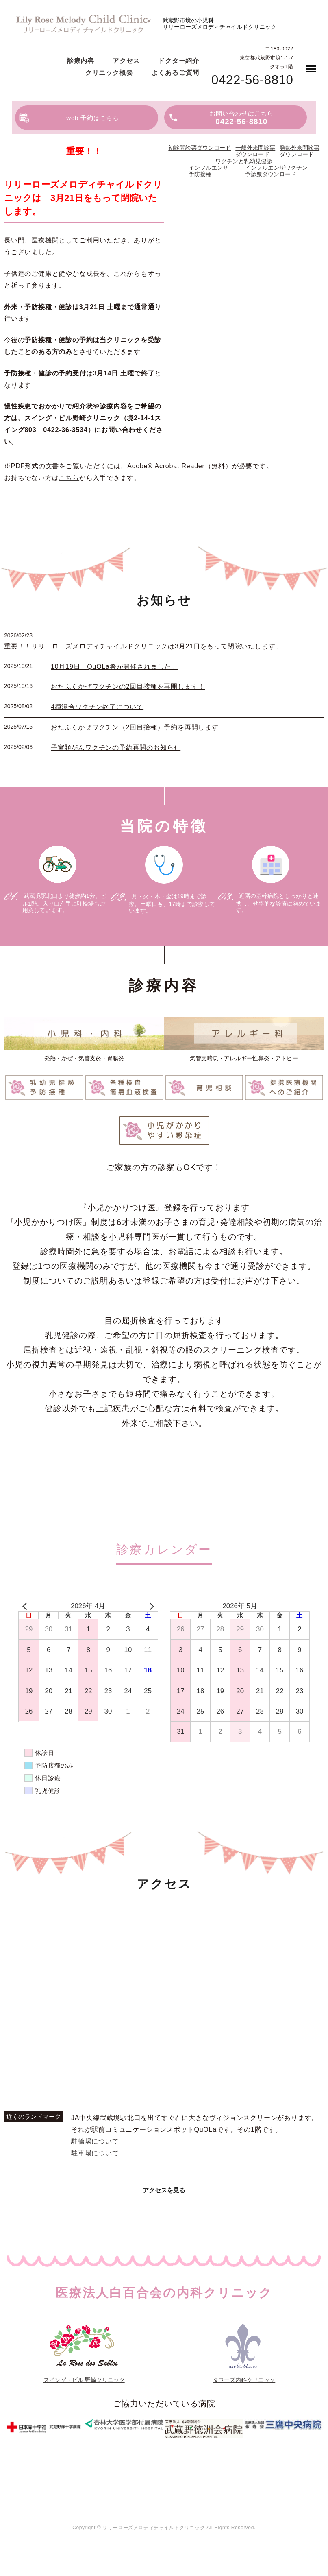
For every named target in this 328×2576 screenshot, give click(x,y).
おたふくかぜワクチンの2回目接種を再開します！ (128, 686)
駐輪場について (95, 2141)
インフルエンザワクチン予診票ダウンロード (276, 170)
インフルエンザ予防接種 (208, 170)
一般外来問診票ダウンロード (255, 150)
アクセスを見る (164, 2190)
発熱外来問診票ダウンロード (299, 150)
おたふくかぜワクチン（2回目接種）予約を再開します (135, 727)
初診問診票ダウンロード (199, 147)
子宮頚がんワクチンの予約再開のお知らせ (115, 747)
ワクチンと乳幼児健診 (243, 161)
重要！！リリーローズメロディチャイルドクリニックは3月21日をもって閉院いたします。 (143, 646)
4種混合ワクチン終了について (97, 706)
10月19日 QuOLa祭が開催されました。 (114, 666)
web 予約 (92, 117)
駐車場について (95, 2153)
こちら (69, 477)
